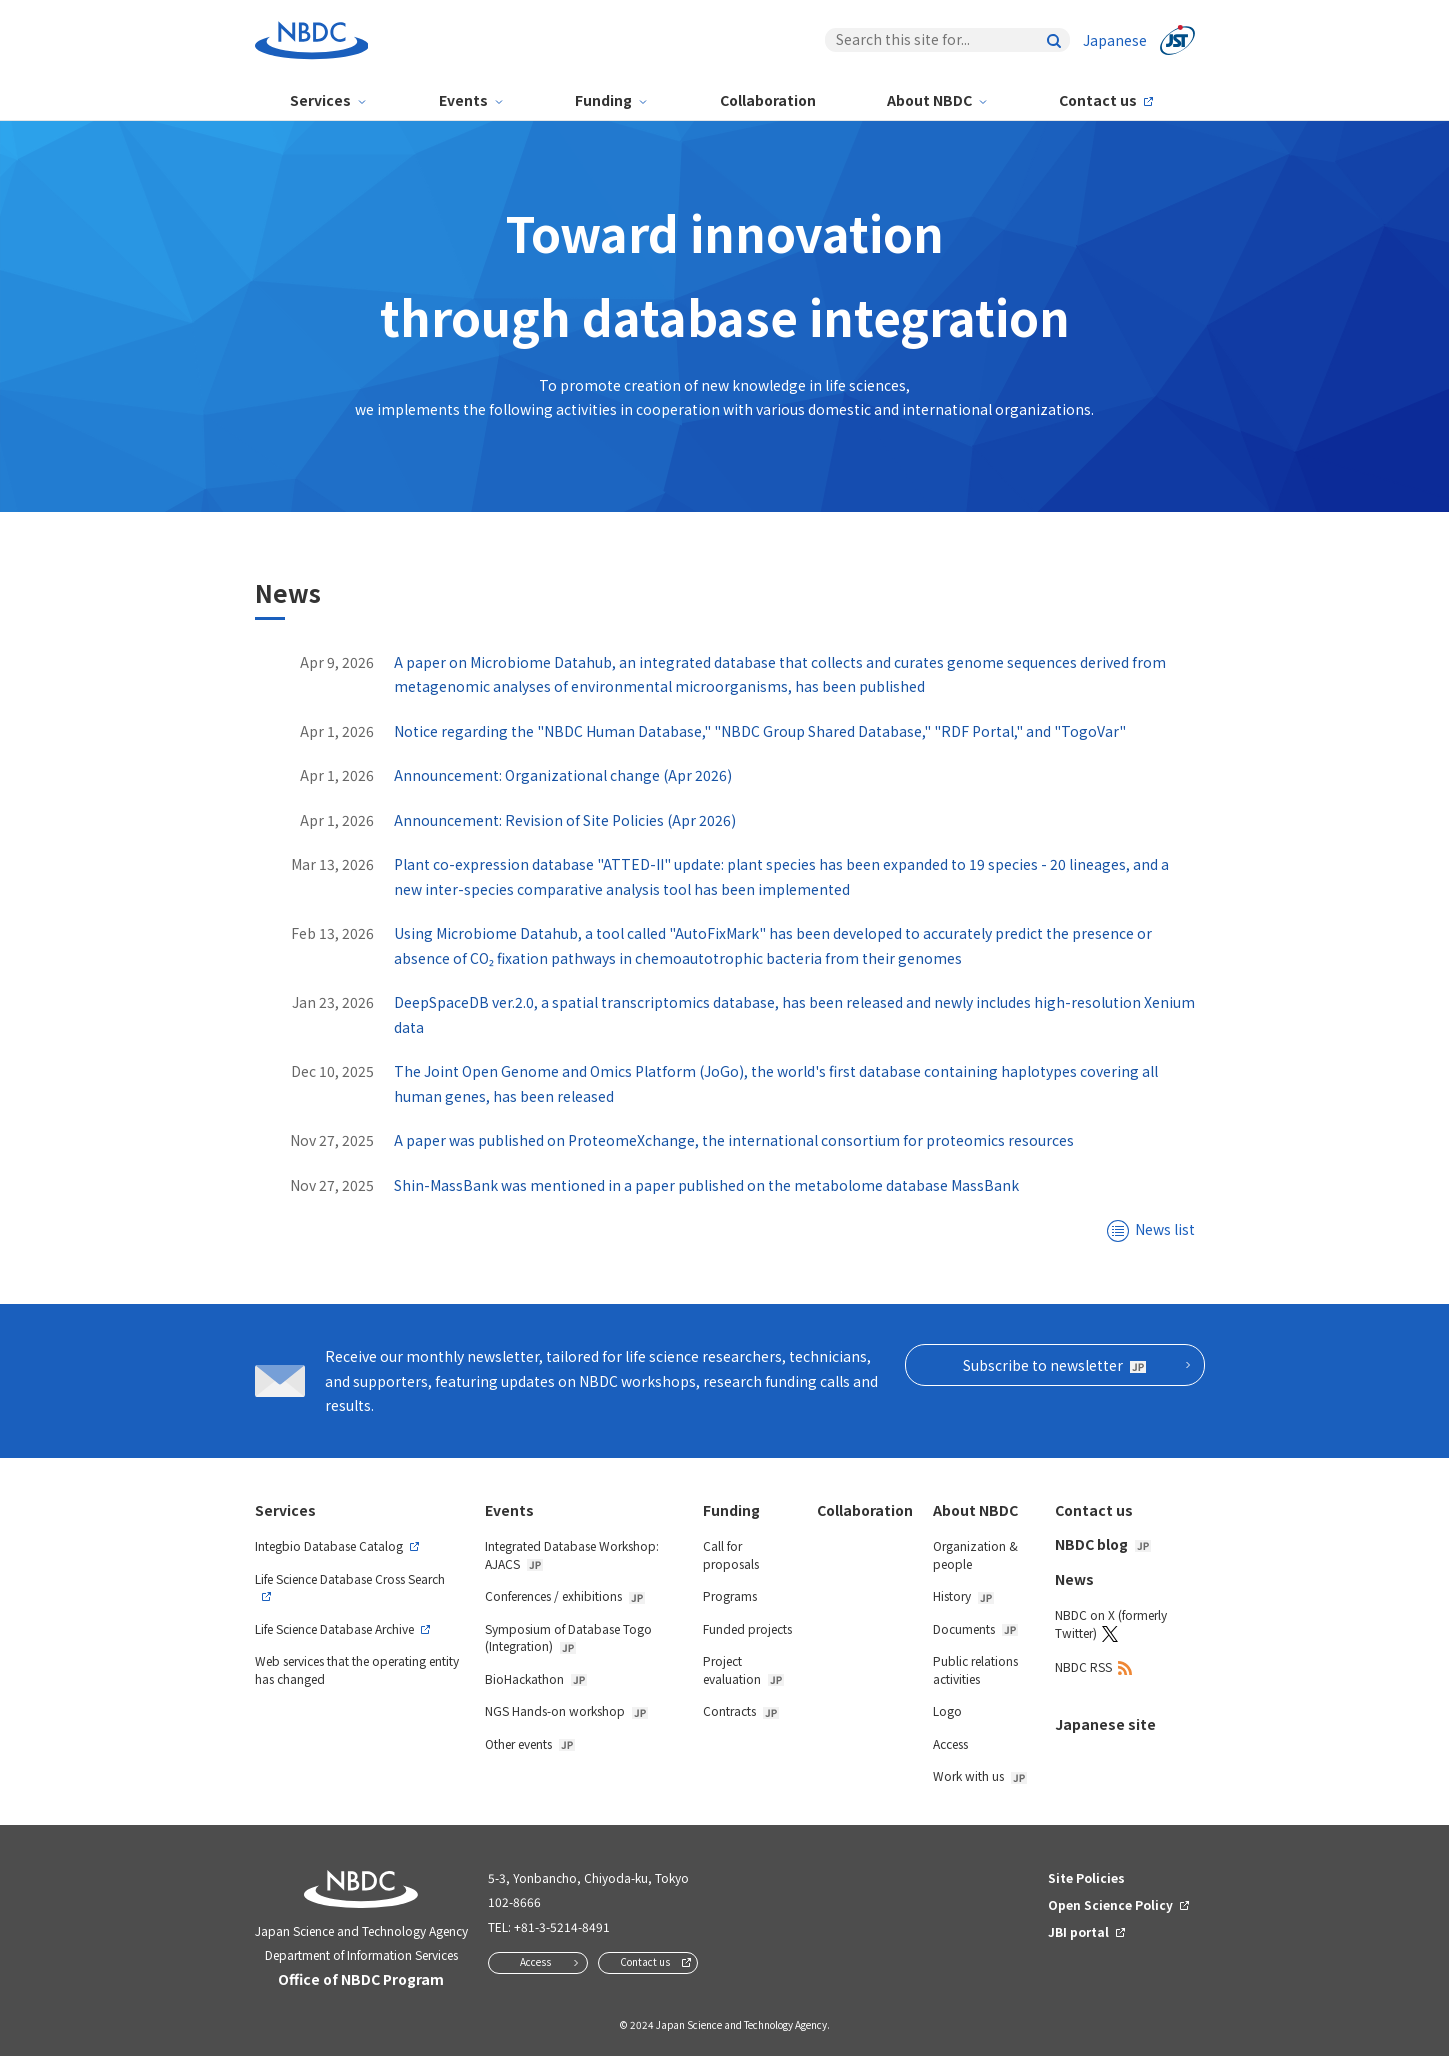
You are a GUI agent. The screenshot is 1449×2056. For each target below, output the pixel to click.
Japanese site (1105, 1724)
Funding (603, 100)
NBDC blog (1103, 1544)
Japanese (1115, 40)
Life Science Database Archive (334, 1628)
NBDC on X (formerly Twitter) (1111, 1623)
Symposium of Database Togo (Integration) (568, 1637)
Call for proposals (731, 1554)
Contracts (741, 1710)
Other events (530, 1743)
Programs (730, 1595)
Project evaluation (743, 1669)
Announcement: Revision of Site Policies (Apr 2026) (565, 820)
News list (1165, 1229)
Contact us (1098, 100)
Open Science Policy (1110, 1904)
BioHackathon (536, 1678)
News (1074, 1579)
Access (950, 1743)
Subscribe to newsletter (1054, 1365)
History (963, 1595)
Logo (947, 1710)
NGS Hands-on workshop (566, 1710)
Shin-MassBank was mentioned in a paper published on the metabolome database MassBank (706, 1185)
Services (320, 100)
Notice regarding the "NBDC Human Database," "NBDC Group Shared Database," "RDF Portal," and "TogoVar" (760, 731)
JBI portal (1078, 1931)
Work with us (980, 1775)
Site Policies (1086, 1877)
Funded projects (747, 1628)
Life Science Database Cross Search (350, 1578)
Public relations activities (975, 1669)
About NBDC (929, 100)
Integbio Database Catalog (329, 1545)
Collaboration (768, 100)
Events (463, 100)
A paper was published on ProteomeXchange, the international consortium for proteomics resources (734, 1140)
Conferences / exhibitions (565, 1595)
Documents (975, 1628)
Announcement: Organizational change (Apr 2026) (563, 775)
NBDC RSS (1083, 1666)
